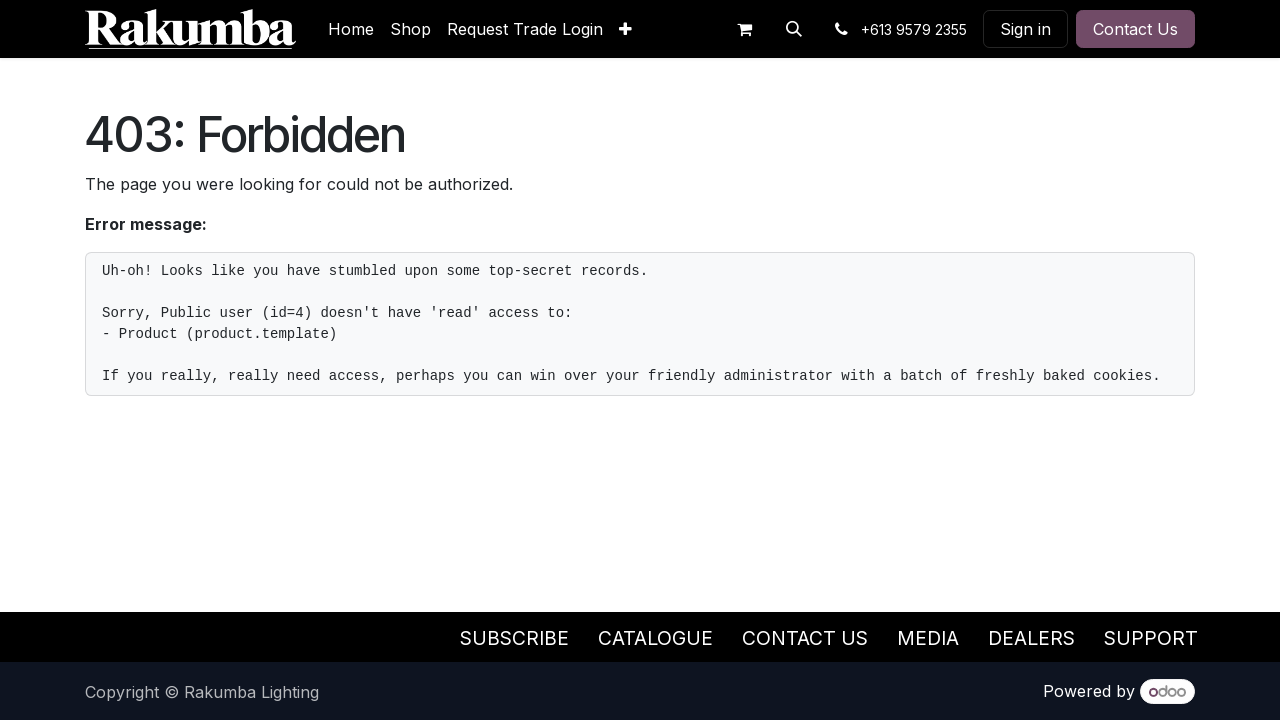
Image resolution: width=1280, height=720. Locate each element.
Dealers (1031, 638)
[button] (794, 29)
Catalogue (655, 638)
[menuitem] (351, 29)
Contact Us (1135, 29)
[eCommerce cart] (744, 29)
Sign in (1025, 29)
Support (1151, 638)
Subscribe (514, 638)
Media (928, 638)
